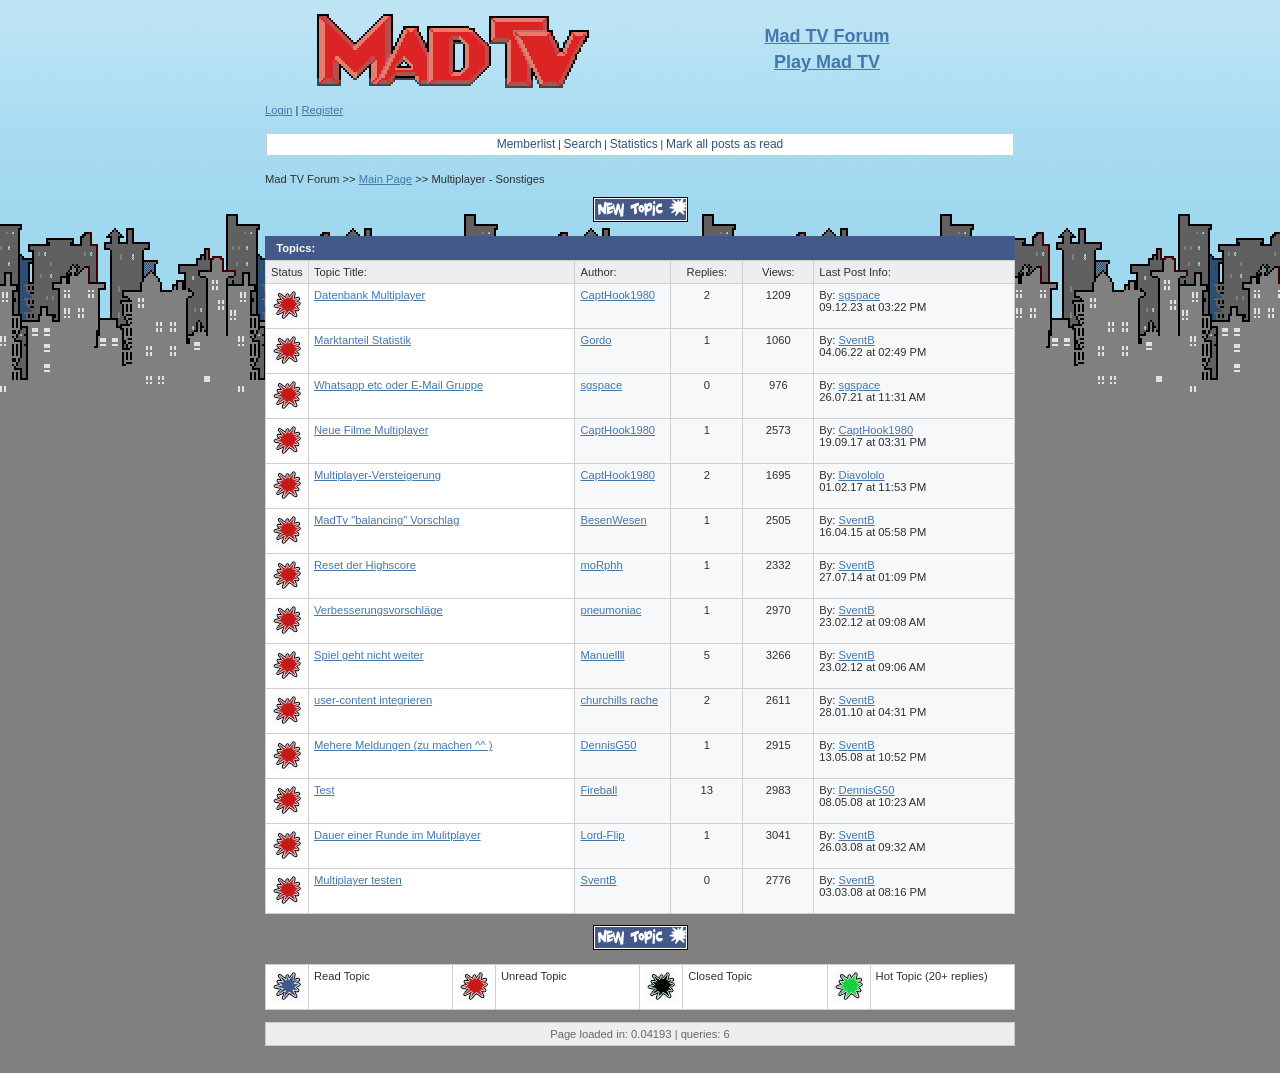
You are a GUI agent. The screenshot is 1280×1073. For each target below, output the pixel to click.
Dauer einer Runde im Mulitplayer (397, 835)
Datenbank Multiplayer (369, 295)
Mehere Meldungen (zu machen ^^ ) (403, 745)
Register (323, 110)
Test (324, 790)
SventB (857, 340)
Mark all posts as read (724, 144)
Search (583, 144)
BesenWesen (613, 520)
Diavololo (862, 475)
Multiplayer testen (358, 880)
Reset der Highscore (365, 565)
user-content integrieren (373, 700)
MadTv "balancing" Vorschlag (386, 520)
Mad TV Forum (827, 36)
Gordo (595, 340)
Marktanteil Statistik (362, 340)
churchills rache (619, 700)
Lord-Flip (602, 835)
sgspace (860, 295)
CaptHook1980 (617, 295)
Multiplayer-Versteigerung (377, 475)
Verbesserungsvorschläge (378, 610)
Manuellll (602, 655)
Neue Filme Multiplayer (371, 430)
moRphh (601, 565)
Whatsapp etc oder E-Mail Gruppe (398, 385)
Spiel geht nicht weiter (368, 655)
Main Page (386, 179)
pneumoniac (610, 610)
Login (278, 110)
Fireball (598, 790)
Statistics (634, 144)
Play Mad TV (827, 62)
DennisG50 (608, 745)
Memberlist (526, 144)
